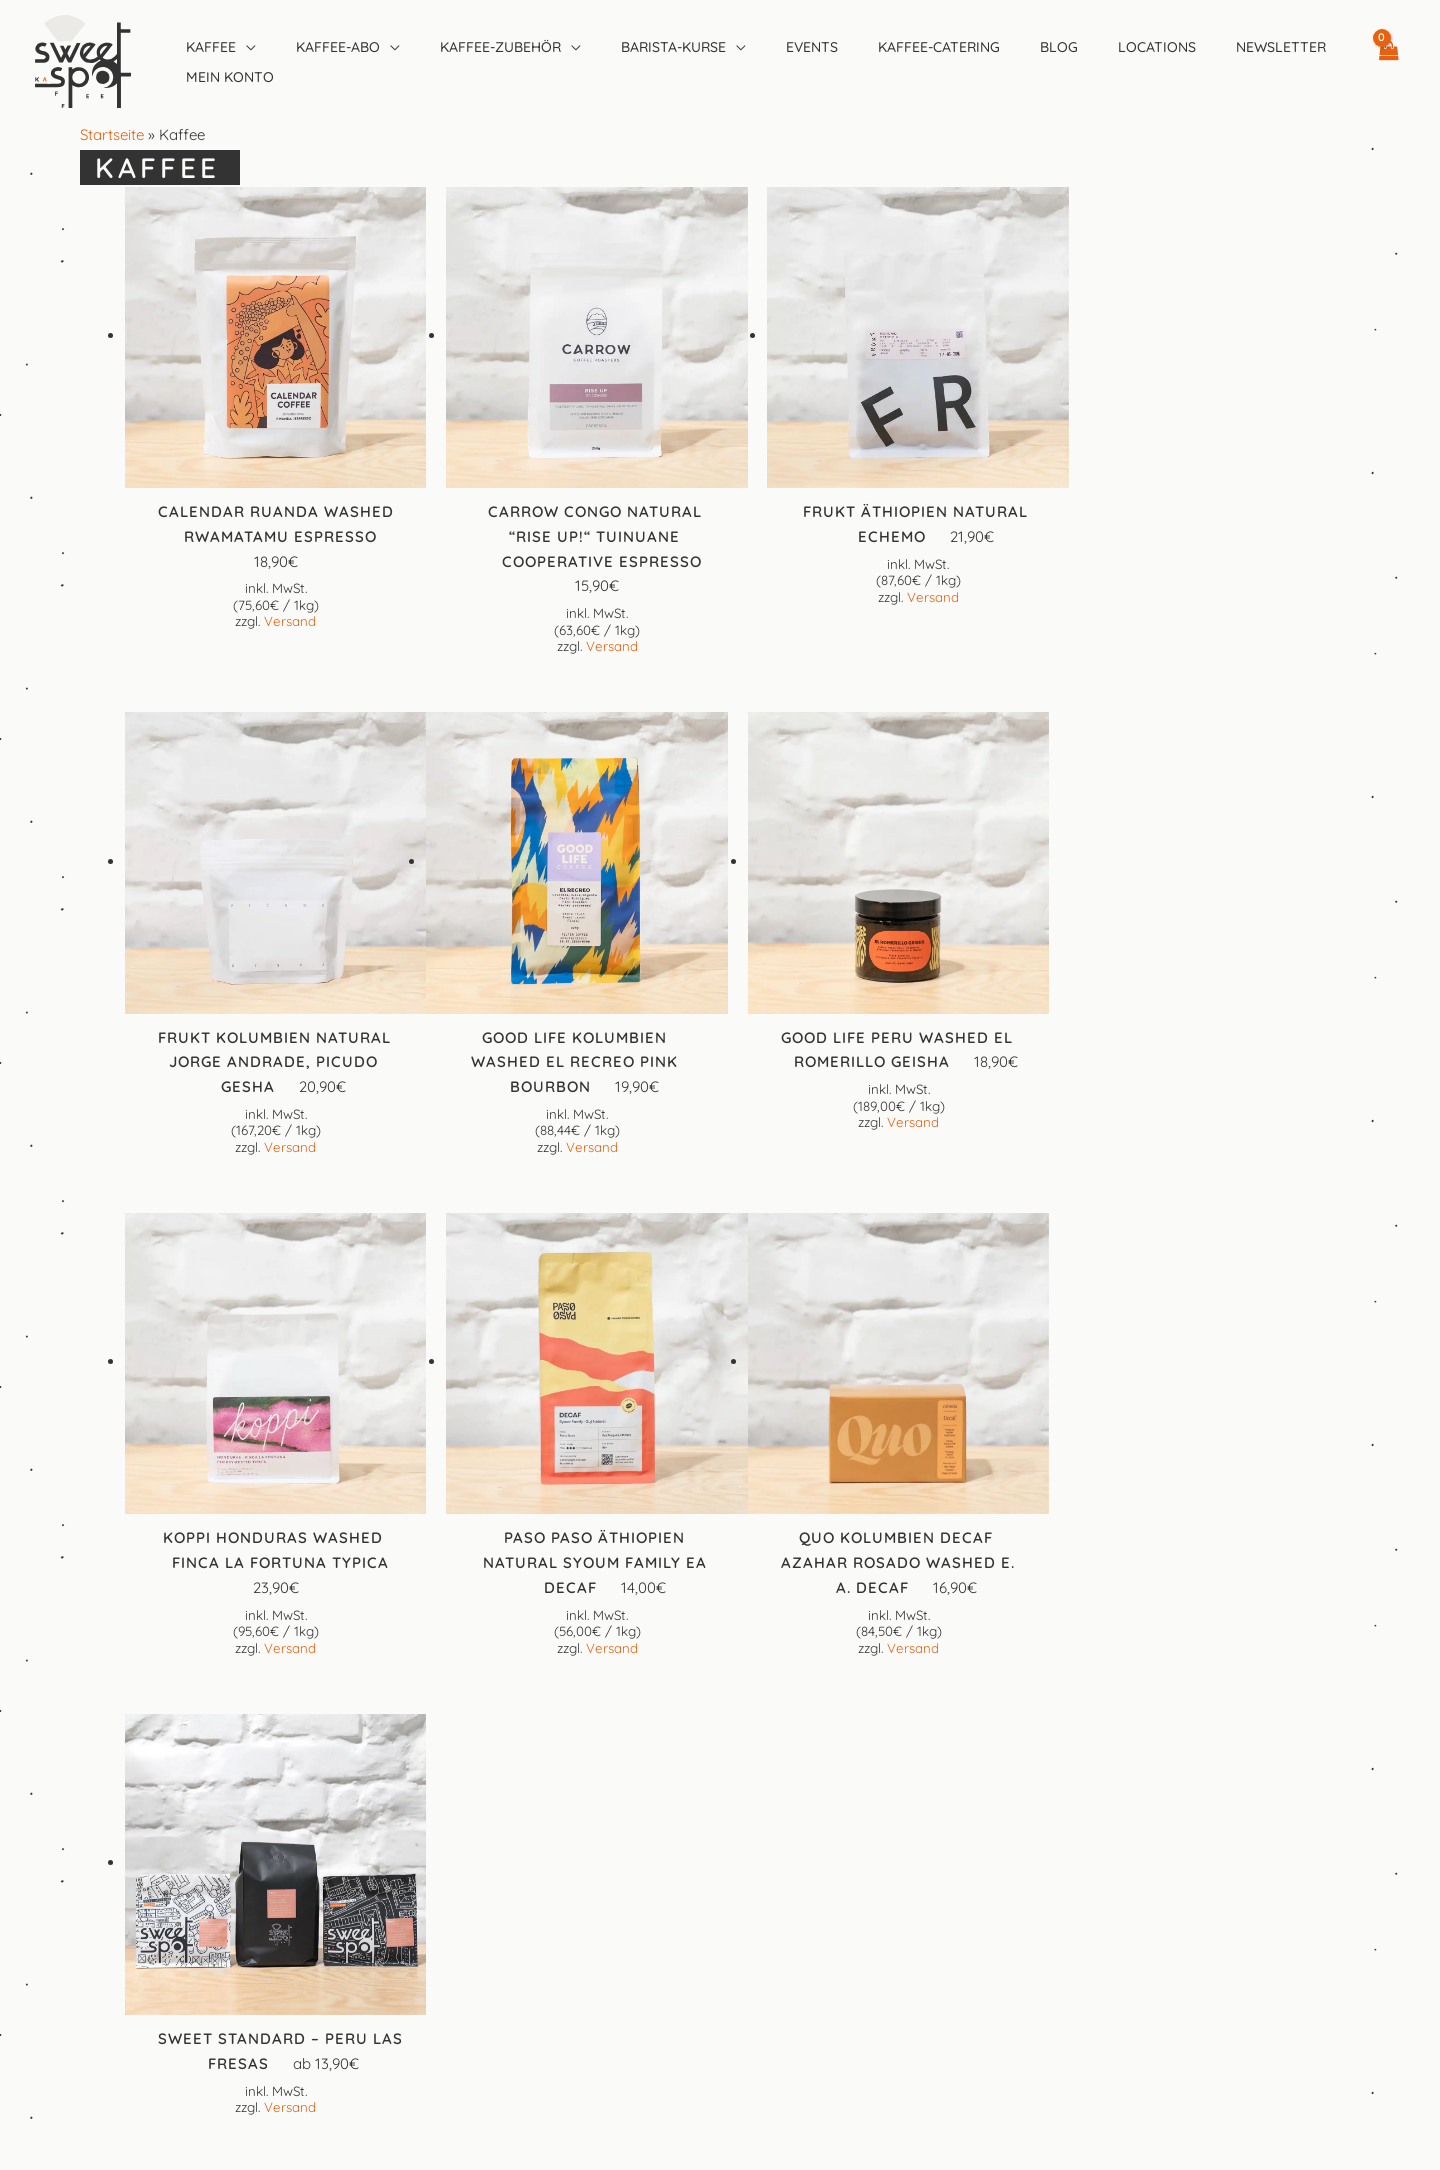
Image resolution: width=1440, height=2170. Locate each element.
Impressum (720, 1866)
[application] (246, 47)
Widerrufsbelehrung (720, 1990)
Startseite (112, 134)
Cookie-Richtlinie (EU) (720, 1940)
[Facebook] (676, 1749)
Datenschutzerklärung (720, 1916)
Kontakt (720, 1841)
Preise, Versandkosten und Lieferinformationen (720, 1965)
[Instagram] (720, 1749)
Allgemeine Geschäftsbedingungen (720, 1891)
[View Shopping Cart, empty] (1388, 61)
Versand (286, 614)
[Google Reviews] (764, 1749)
